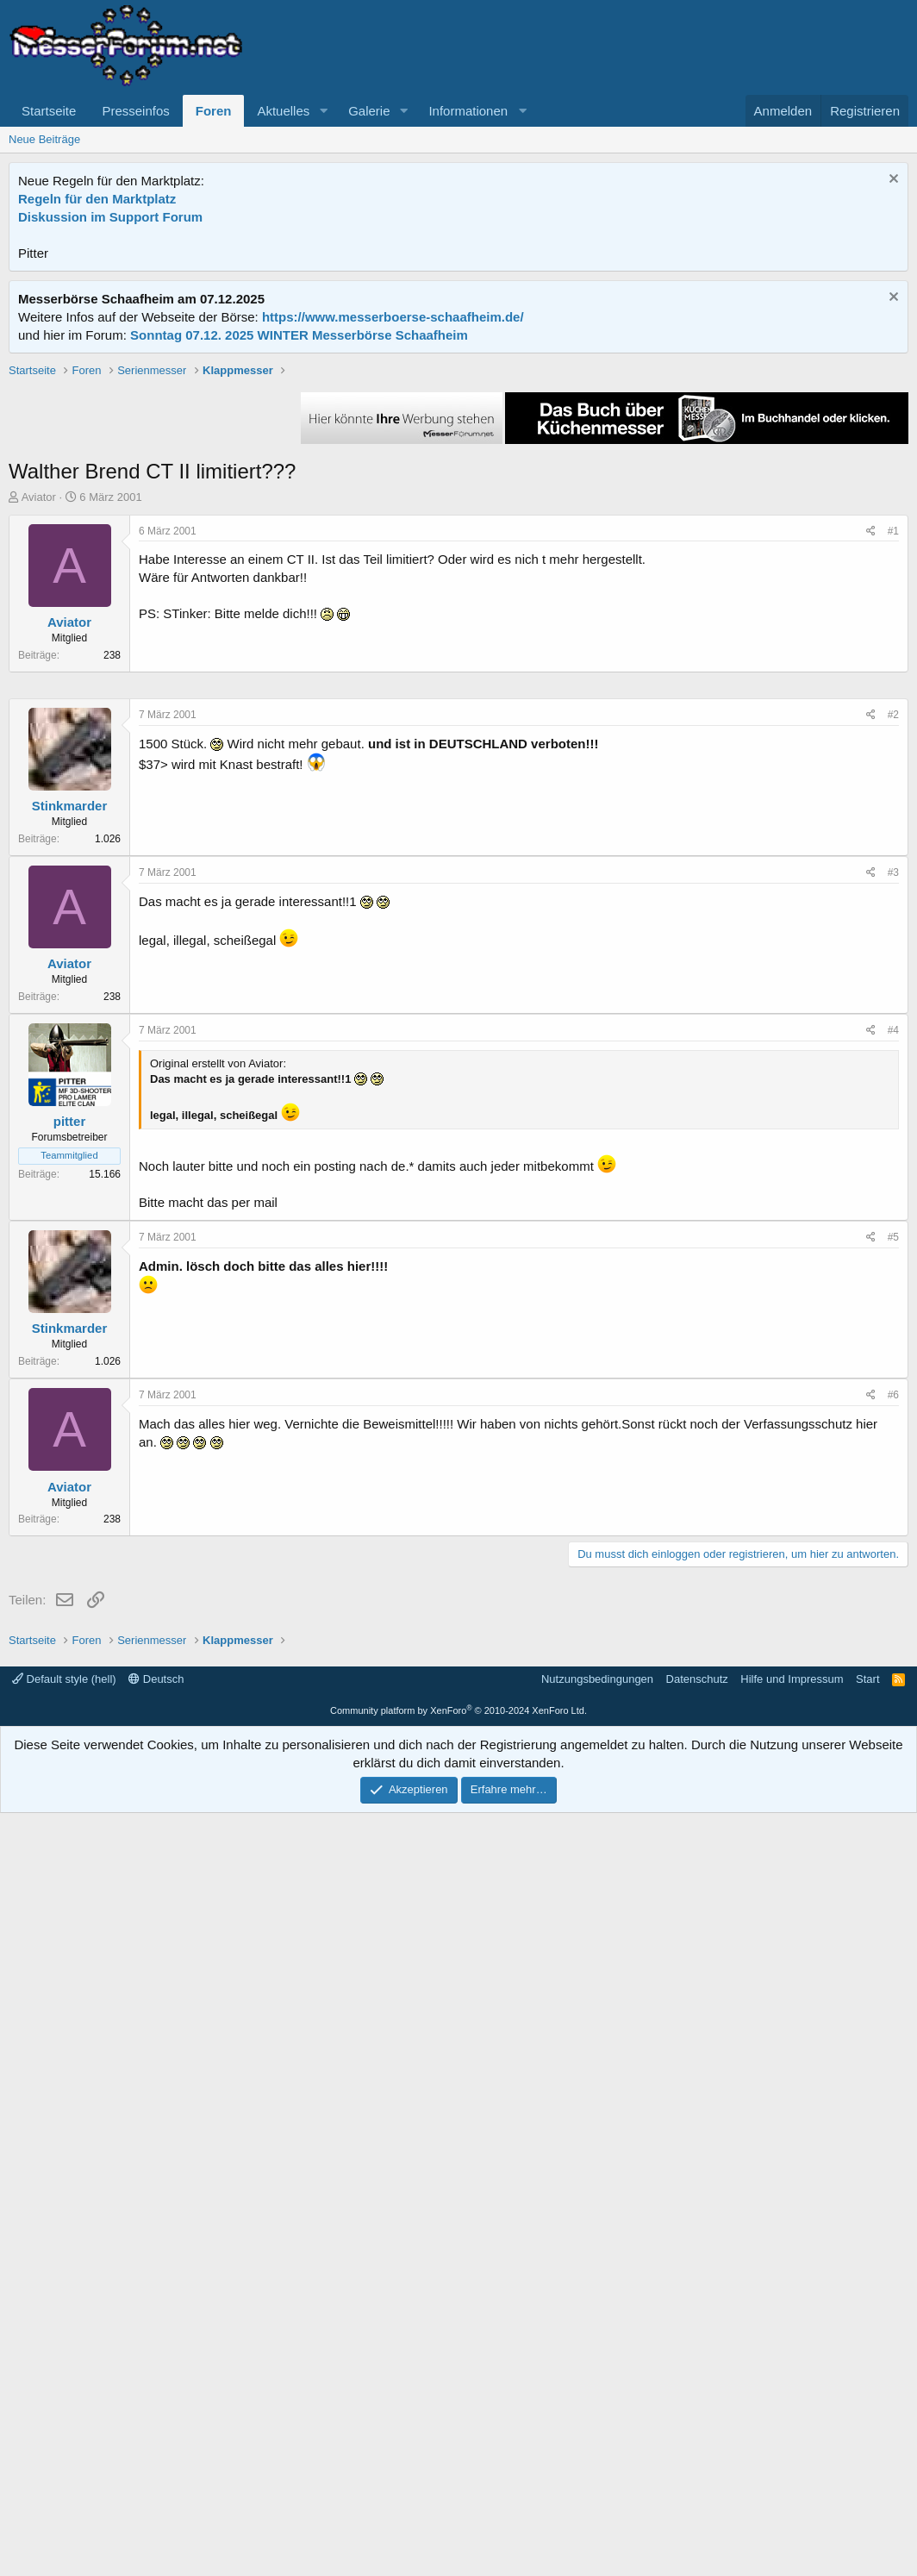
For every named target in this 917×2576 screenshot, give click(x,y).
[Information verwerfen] (891, 181)
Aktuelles (283, 110)
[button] (323, 111)
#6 (893, 1912)
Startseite (49, 110)
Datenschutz (697, 2441)
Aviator (39, 742)
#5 (893, 1754)
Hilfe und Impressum (791, 2441)
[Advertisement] (458, 482)
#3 (893, 1390)
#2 (893, 1232)
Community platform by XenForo (458, 2473)
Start (867, 2441)
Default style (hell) (64, 2441)
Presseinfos (135, 110)
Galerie (369, 110)
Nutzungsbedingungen (597, 2441)
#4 (893, 1547)
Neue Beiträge (44, 139)
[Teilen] (871, 777)
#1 (893, 777)
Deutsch (156, 2441)
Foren (214, 110)
